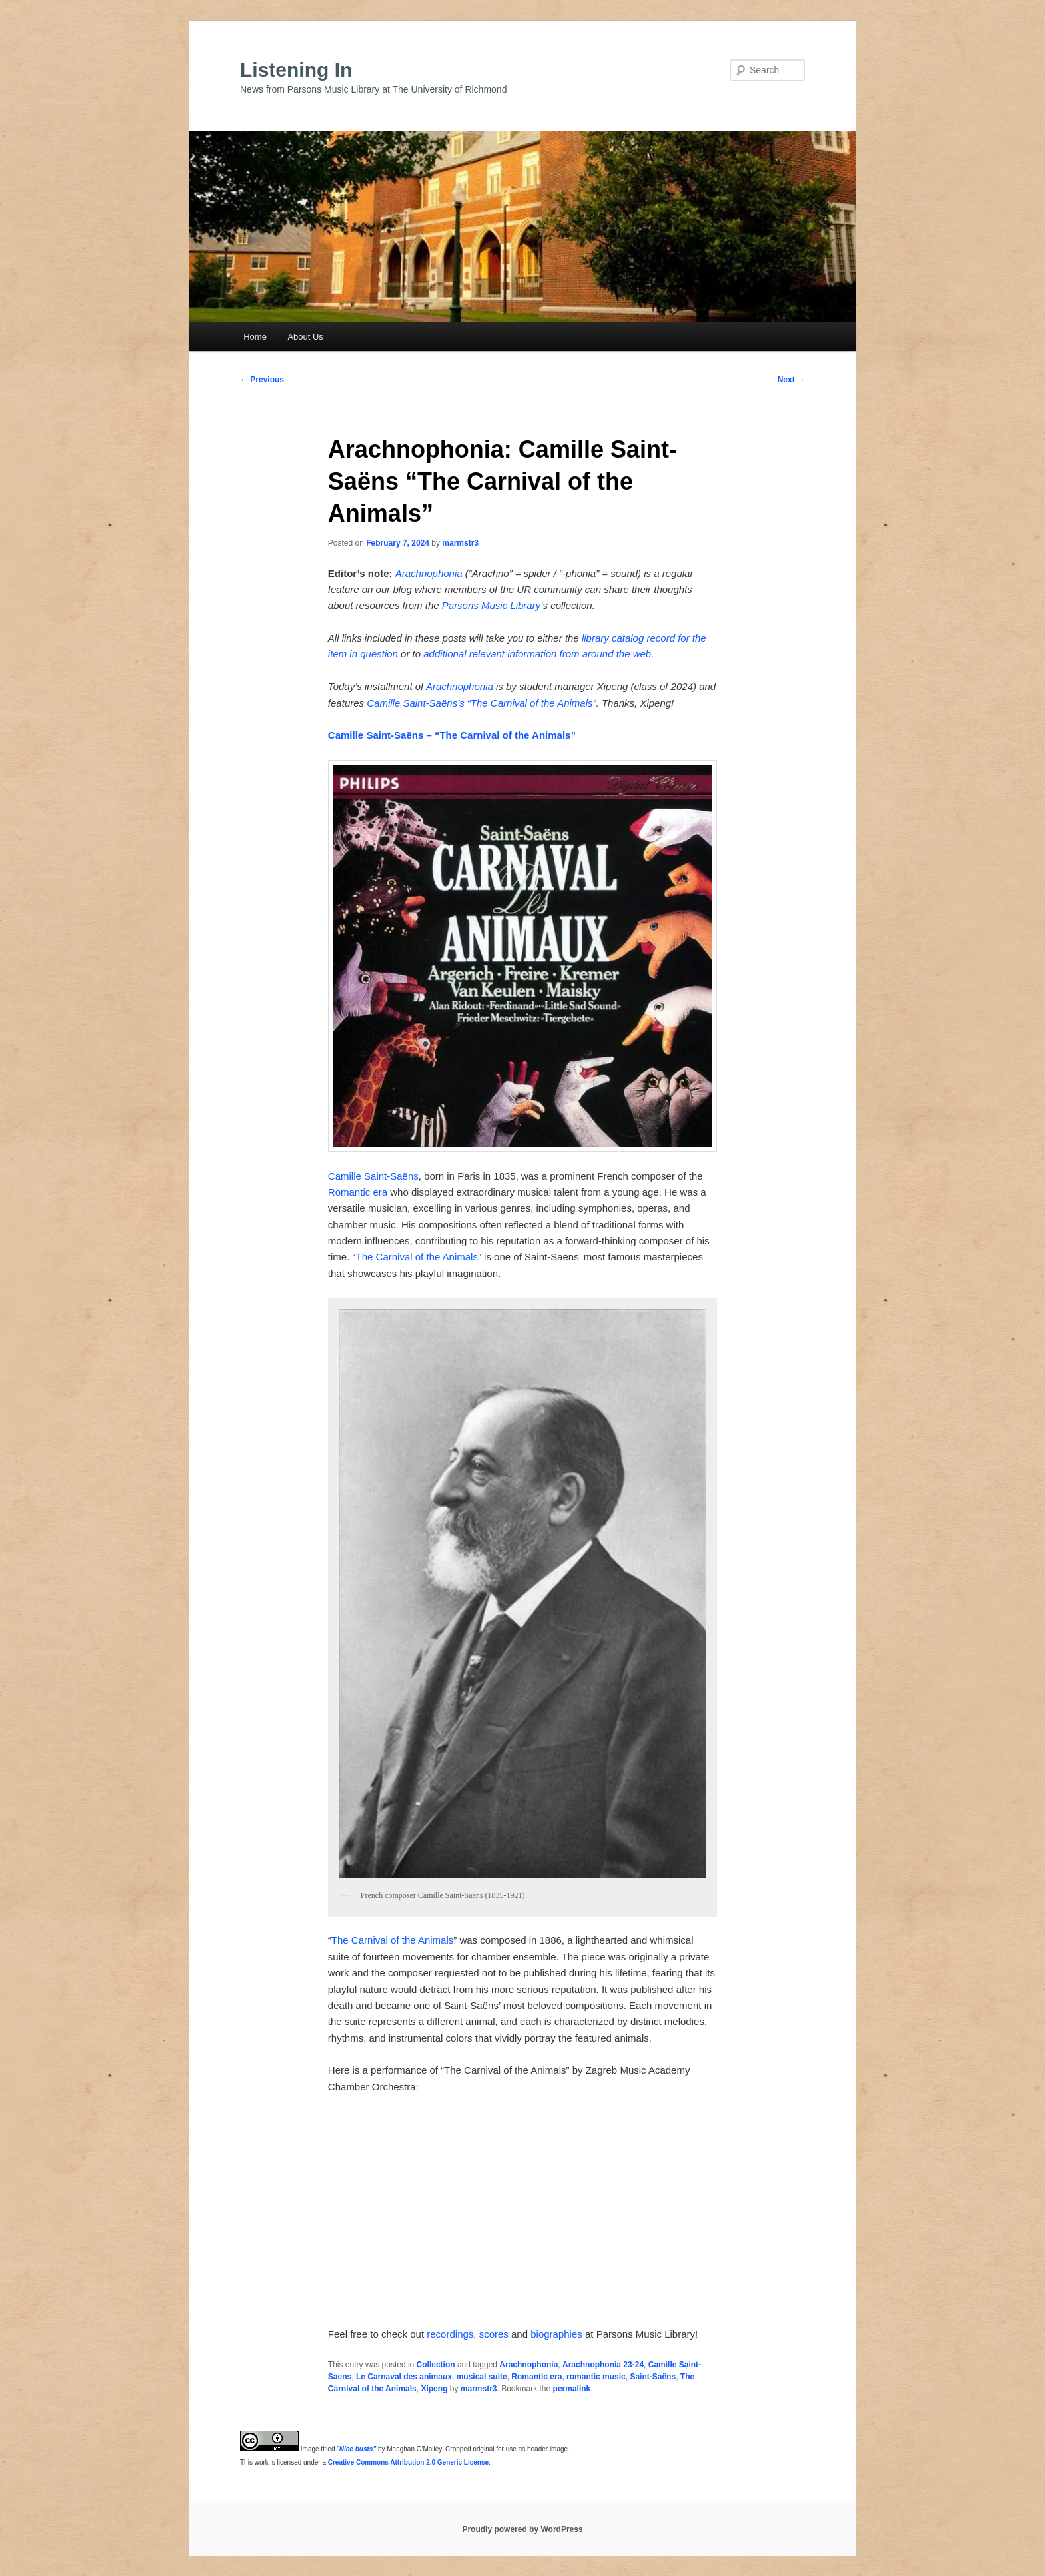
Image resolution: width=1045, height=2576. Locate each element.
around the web (616, 653)
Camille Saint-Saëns (373, 1176)
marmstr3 (460, 543)
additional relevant (464, 653)
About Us (305, 337)
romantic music (596, 2376)
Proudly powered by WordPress (522, 2529)
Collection (436, 2364)
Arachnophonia (429, 573)
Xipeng (434, 2388)
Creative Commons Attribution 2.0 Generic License (408, 2462)
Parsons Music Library (491, 605)
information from (543, 653)
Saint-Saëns (653, 2376)
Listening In (296, 70)
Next (791, 379)
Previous (262, 379)
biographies (556, 2334)
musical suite (482, 2376)
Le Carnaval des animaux (404, 2376)
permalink (572, 2388)
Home (255, 337)
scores (494, 2334)
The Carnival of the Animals (417, 1256)
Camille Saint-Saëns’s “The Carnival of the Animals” (481, 703)
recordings (450, 2334)
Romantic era (357, 1192)
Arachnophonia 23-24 (603, 2364)
